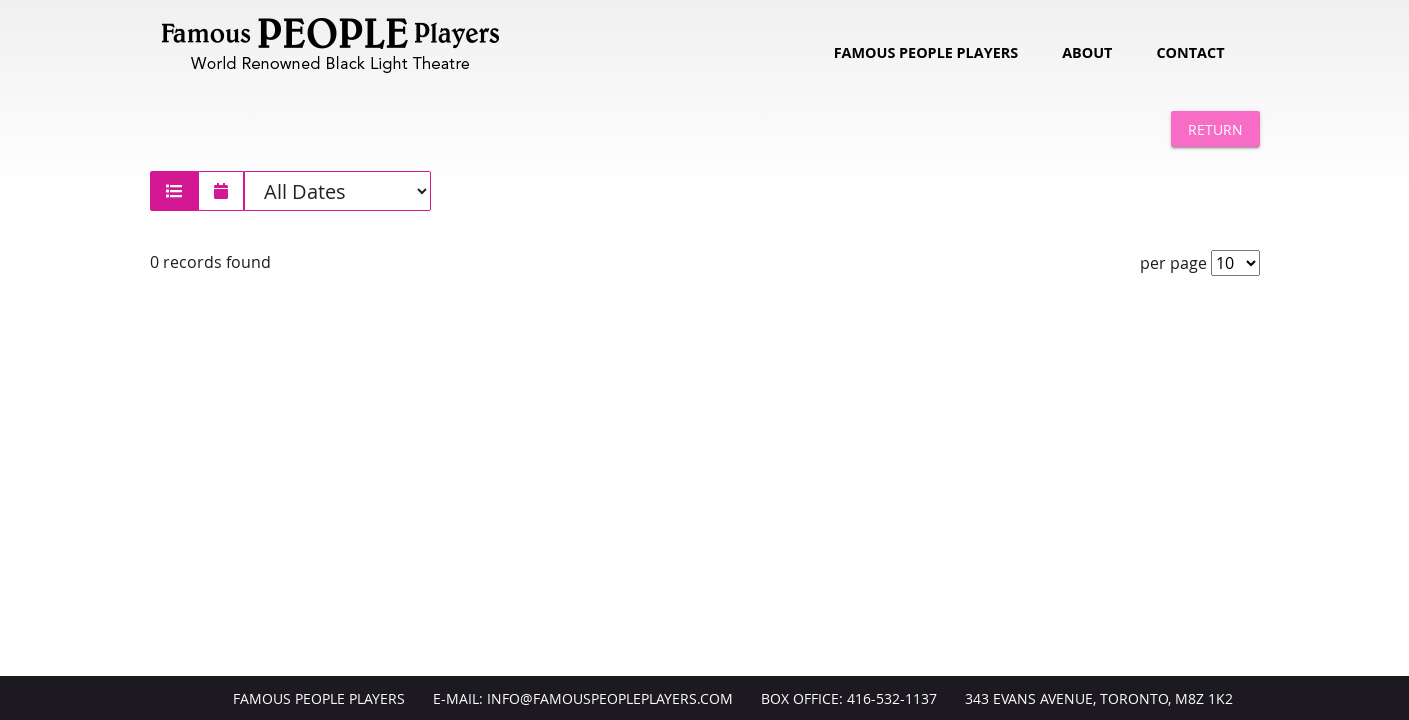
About (1087, 52)
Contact (1190, 52)
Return (1215, 129)
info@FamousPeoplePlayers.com (610, 699)
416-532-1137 (892, 699)
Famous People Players (926, 52)
